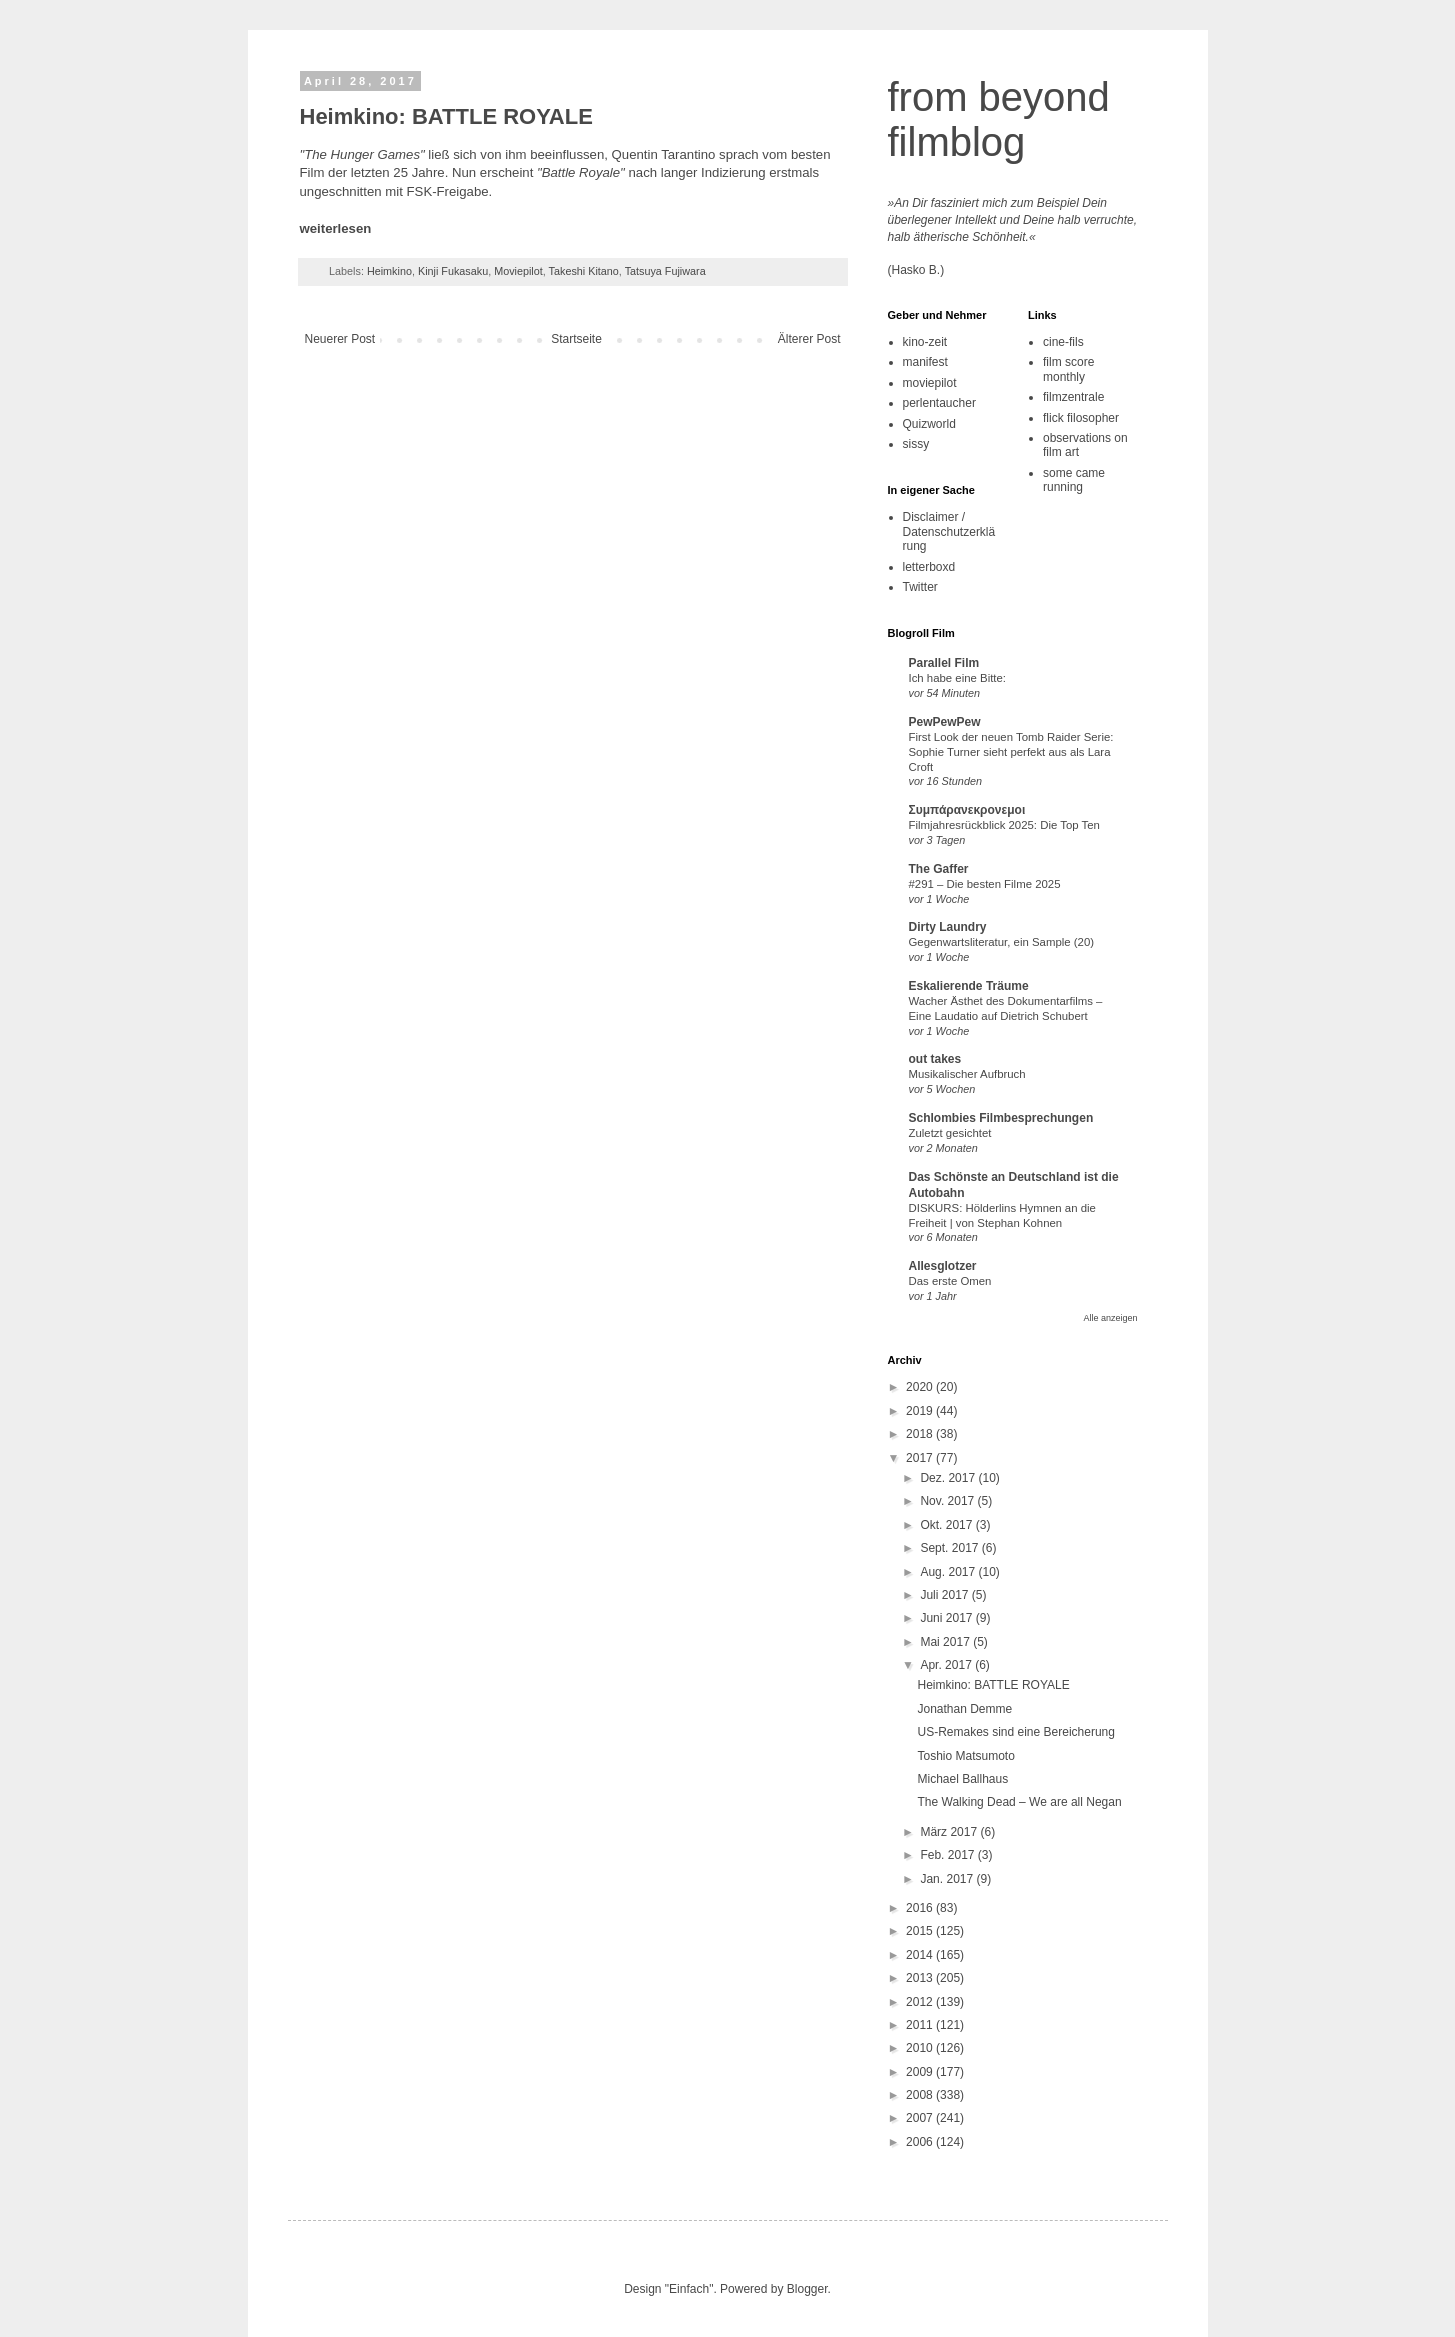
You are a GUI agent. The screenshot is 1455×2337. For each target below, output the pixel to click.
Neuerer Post (340, 339)
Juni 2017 (947, 1618)
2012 (921, 2002)
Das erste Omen (950, 1281)
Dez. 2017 (949, 1478)
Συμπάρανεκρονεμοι (967, 810)
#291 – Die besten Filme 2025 (985, 884)
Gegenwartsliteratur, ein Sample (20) (1002, 942)
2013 (921, 1978)
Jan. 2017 (948, 1879)
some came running (1074, 480)
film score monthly (1068, 369)
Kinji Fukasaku (453, 271)
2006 (921, 2142)
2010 (921, 2048)
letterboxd (929, 567)
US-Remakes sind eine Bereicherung (1015, 1732)
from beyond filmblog (999, 119)
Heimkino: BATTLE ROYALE (993, 1685)
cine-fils (1063, 342)
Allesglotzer (943, 1266)
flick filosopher (1081, 418)
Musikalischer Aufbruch (967, 1074)
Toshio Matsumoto (965, 1756)
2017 (921, 1458)
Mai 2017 (946, 1642)
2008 (921, 2095)
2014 (921, 1955)
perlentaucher (939, 403)
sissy (916, 444)
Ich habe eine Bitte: (958, 678)
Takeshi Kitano (584, 271)
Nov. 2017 (948, 1501)
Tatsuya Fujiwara (665, 271)
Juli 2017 (945, 1595)
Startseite (576, 339)
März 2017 (950, 1832)
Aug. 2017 (949, 1572)
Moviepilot (518, 271)
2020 (921, 1387)
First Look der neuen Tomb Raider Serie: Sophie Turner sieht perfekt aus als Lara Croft (1011, 752)
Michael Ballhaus (962, 1779)
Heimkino (389, 271)
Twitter (920, 587)
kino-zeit (925, 342)
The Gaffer (939, 869)
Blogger (807, 2289)
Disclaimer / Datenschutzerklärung (949, 531)
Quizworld (929, 424)
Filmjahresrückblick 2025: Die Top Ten (1004, 825)
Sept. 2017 (950, 1548)
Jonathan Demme (964, 1709)
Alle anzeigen (1110, 1318)
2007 (921, 2118)
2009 (921, 2072)
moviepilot (930, 383)
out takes (935, 1059)
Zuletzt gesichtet (950, 1133)
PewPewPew (945, 722)
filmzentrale (1073, 397)
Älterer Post (809, 339)
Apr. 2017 (947, 1665)
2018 (921, 1434)
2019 (921, 1411)
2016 (921, 1908)
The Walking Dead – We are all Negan (1019, 1802)
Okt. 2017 (947, 1525)
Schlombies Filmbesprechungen (1001, 1118)
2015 (921, 1931)
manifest (925, 362)
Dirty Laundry (948, 927)
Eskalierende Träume (969, 986)
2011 (921, 2025)
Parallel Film (944, 663)
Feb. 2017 (948, 1855)
